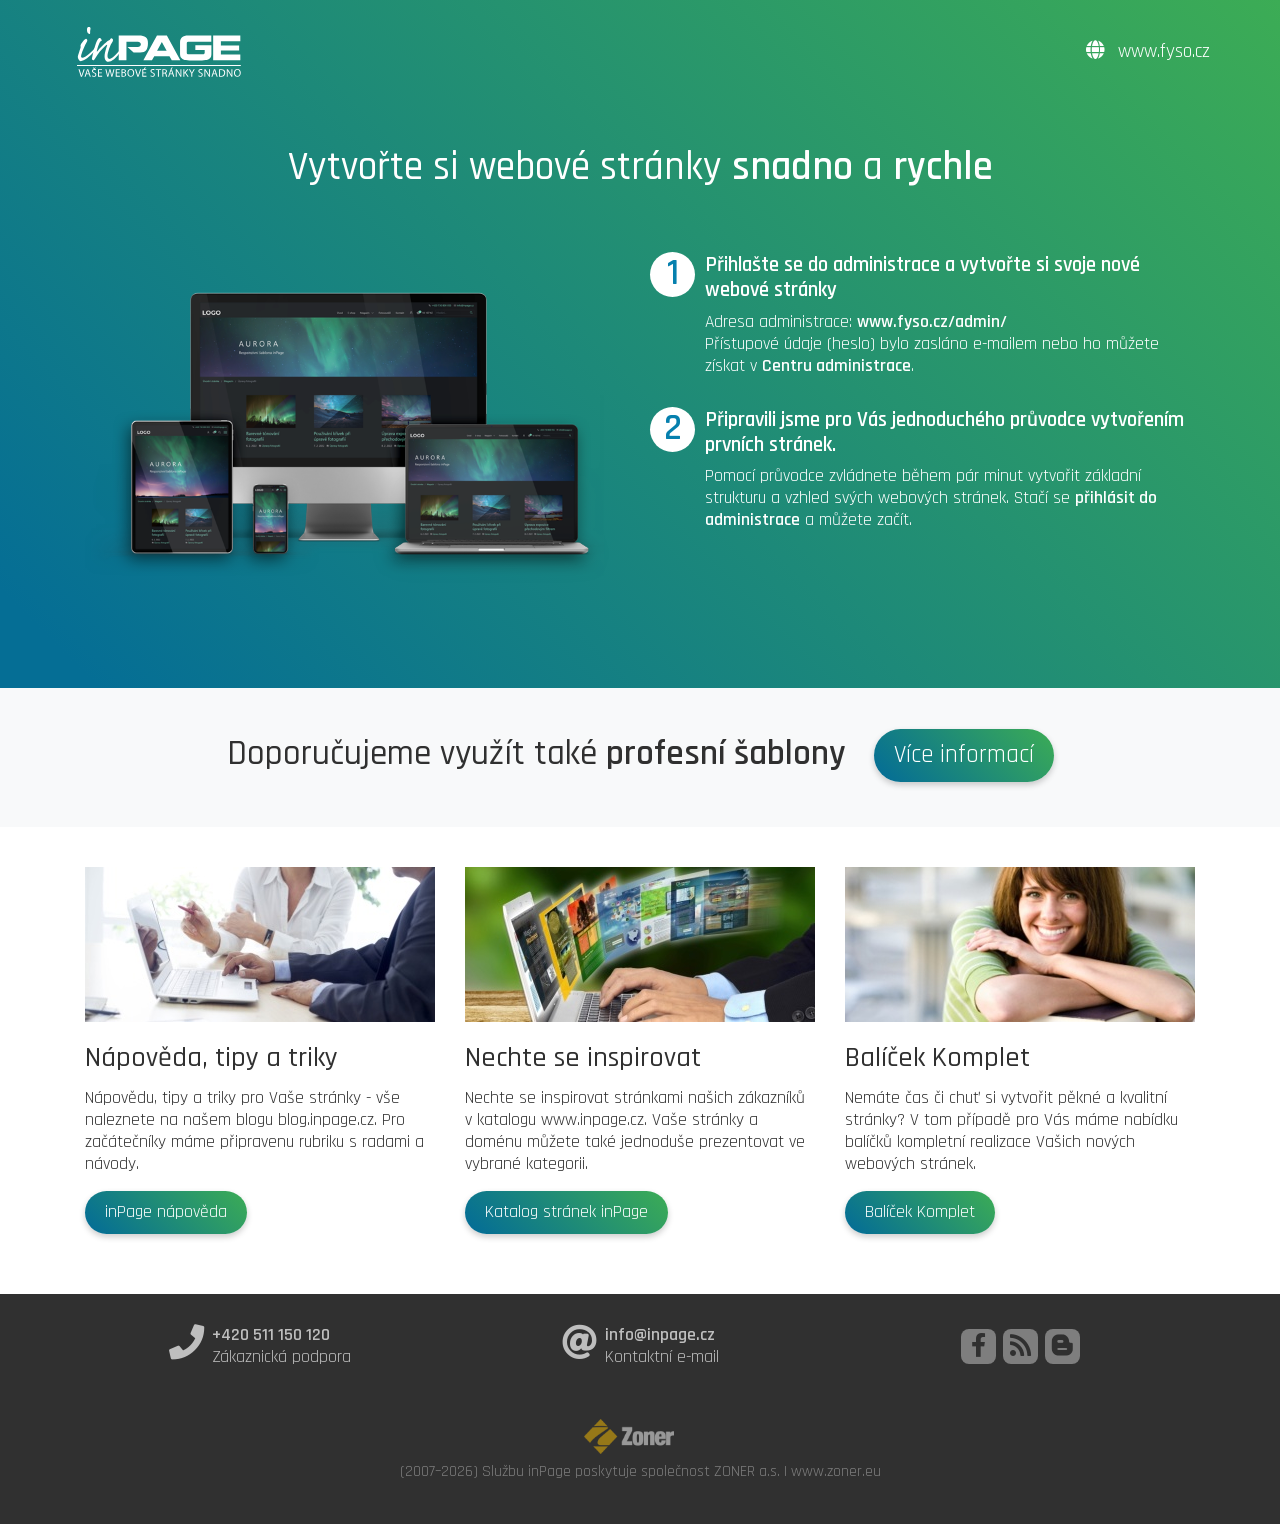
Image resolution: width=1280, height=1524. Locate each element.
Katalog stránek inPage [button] (566, 1212)
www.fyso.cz (1148, 51)
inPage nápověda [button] (166, 1212)
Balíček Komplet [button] (920, 1212)
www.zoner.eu (836, 1471)
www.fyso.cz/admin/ (932, 322)
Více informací (964, 755)
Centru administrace (836, 366)
